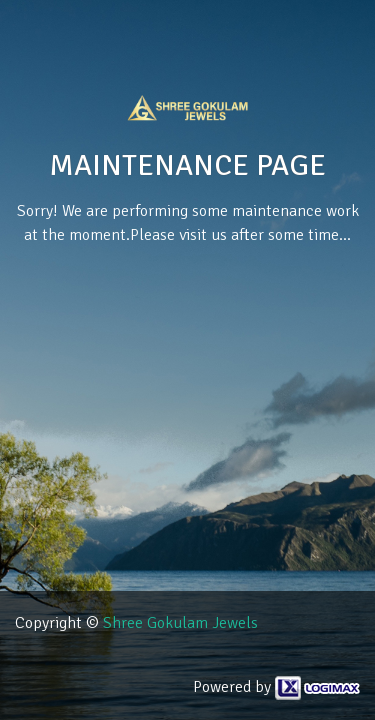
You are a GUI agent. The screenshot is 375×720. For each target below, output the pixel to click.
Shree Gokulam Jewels (180, 623)
